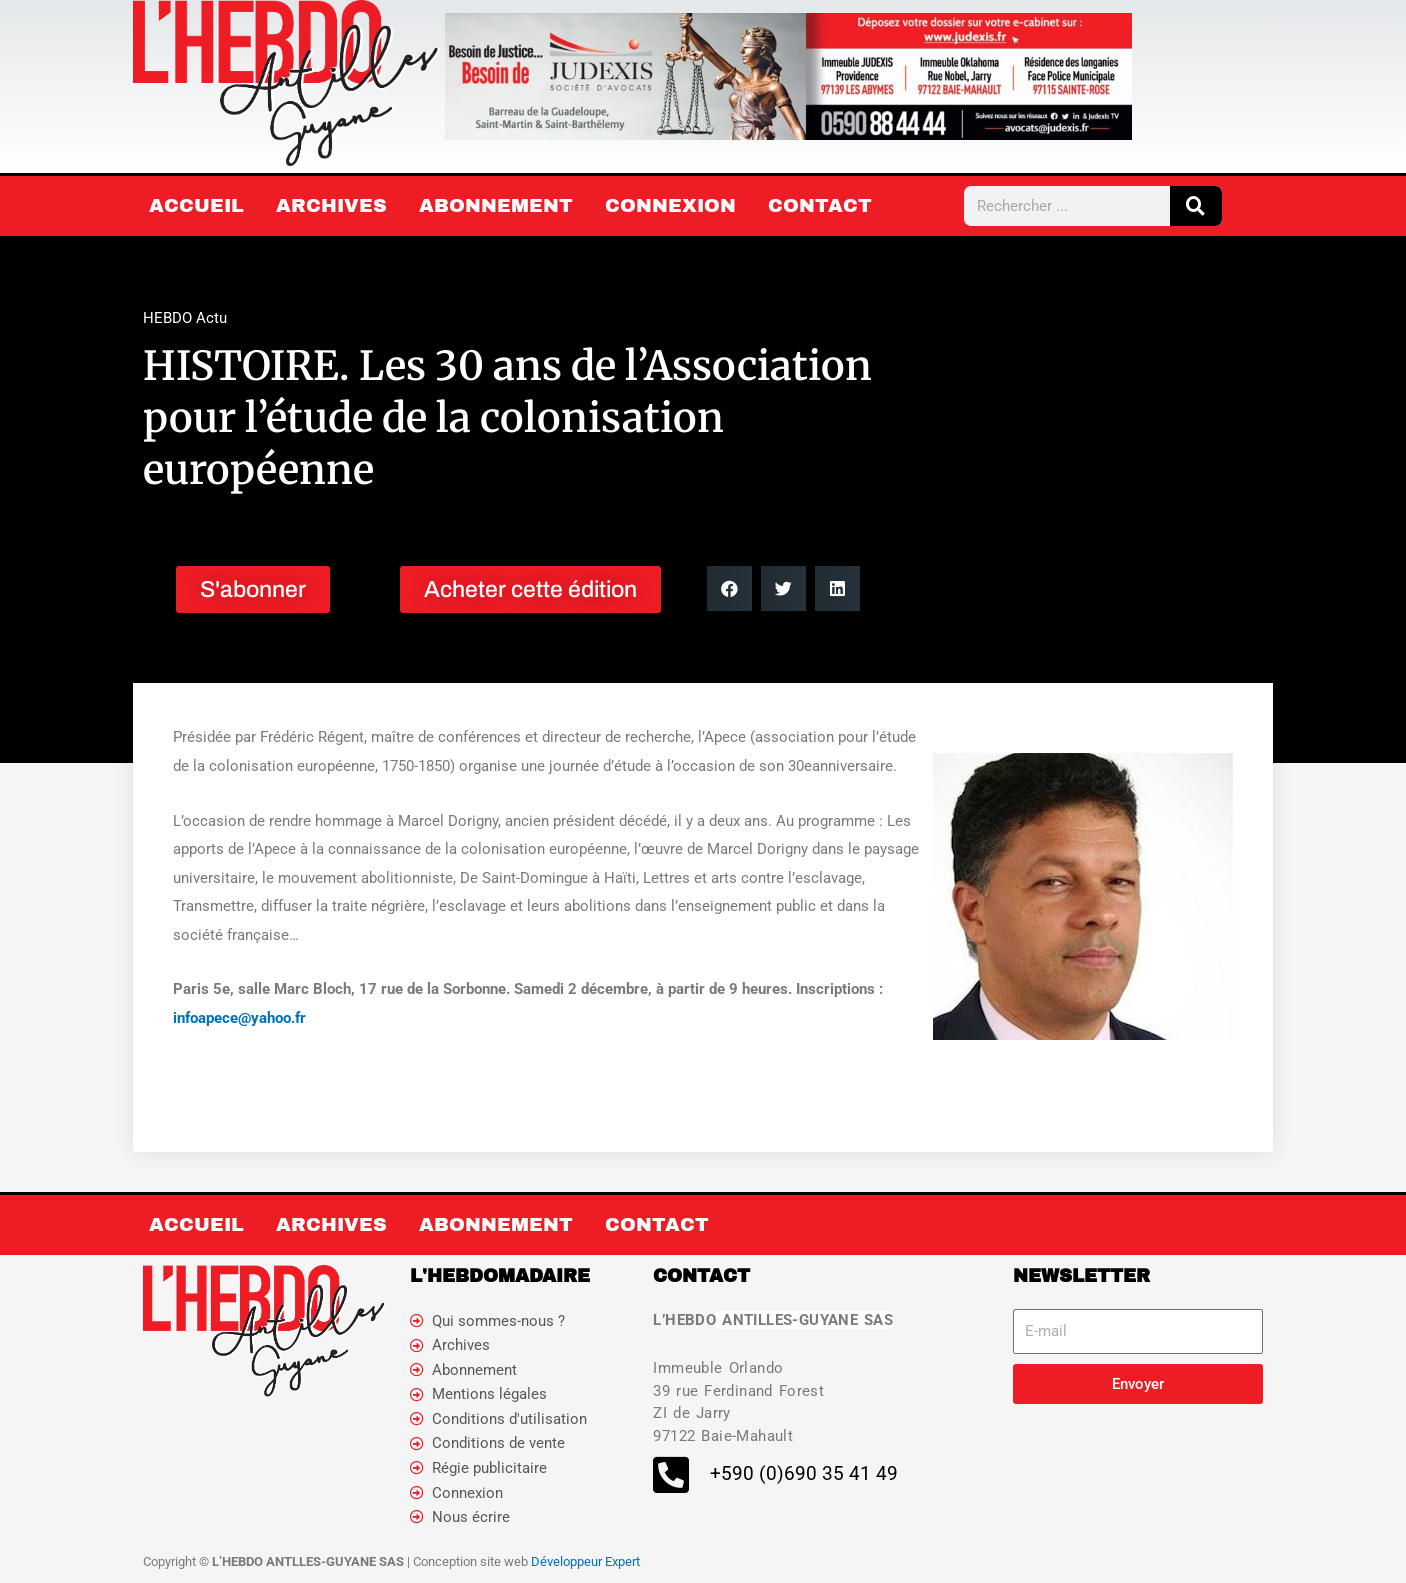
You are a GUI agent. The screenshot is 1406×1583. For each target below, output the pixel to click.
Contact (820, 205)
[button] (729, 588)
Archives (331, 205)
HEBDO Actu (185, 318)
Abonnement (496, 205)
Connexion (670, 205)
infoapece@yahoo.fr (239, 1018)
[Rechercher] (1196, 206)
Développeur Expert (585, 1562)
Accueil (196, 205)
